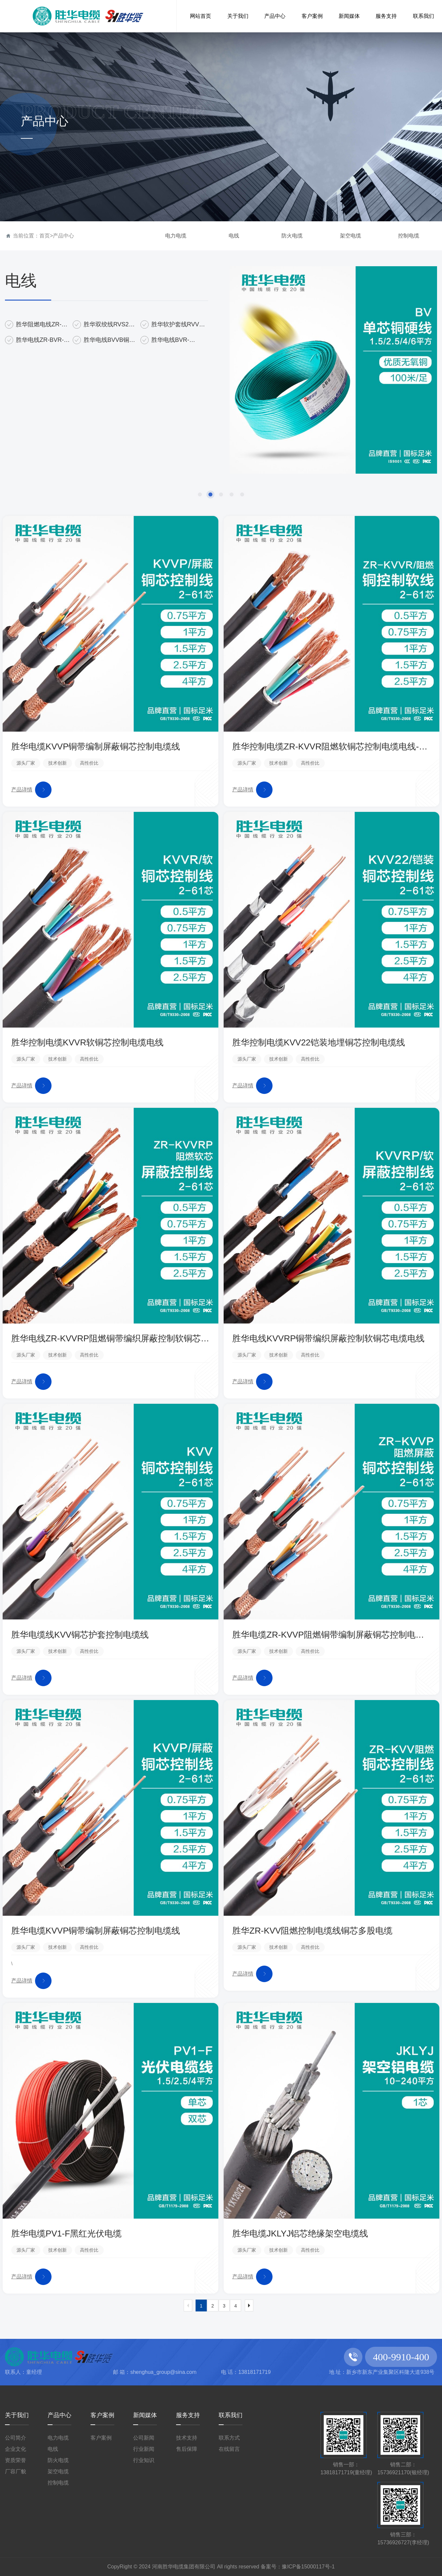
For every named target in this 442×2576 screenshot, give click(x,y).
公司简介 (15, 2438)
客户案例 (102, 2415)
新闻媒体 (145, 2415)
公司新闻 (143, 2438)
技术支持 (186, 2438)
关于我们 (17, 2415)
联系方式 (229, 2438)
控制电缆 (408, 235)
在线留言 (229, 2449)
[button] (200, 494)
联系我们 (230, 2415)
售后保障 (186, 2449)
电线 (234, 235)
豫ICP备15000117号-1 (308, 2566)
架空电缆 (350, 235)
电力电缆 (175, 235)
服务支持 (188, 2415)
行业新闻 (143, 2449)
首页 (44, 235)
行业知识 (143, 2460)
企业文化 (15, 2449)
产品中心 (63, 235)
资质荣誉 (15, 2460)
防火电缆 (292, 235)
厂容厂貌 (15, 2471)
